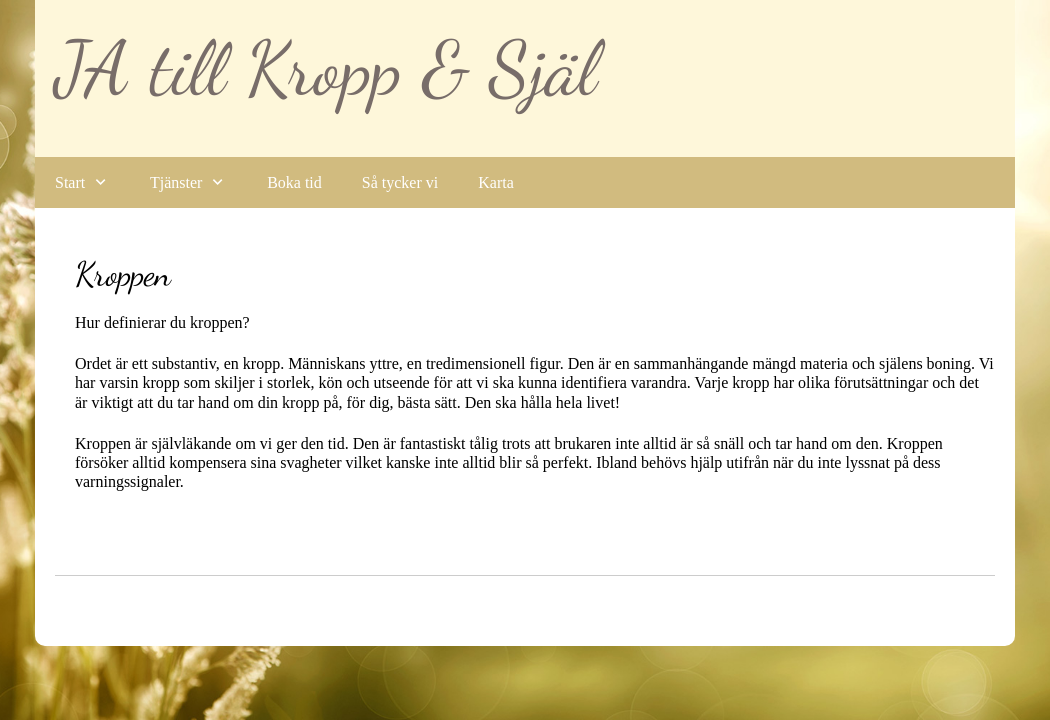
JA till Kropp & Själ (326, 68)
